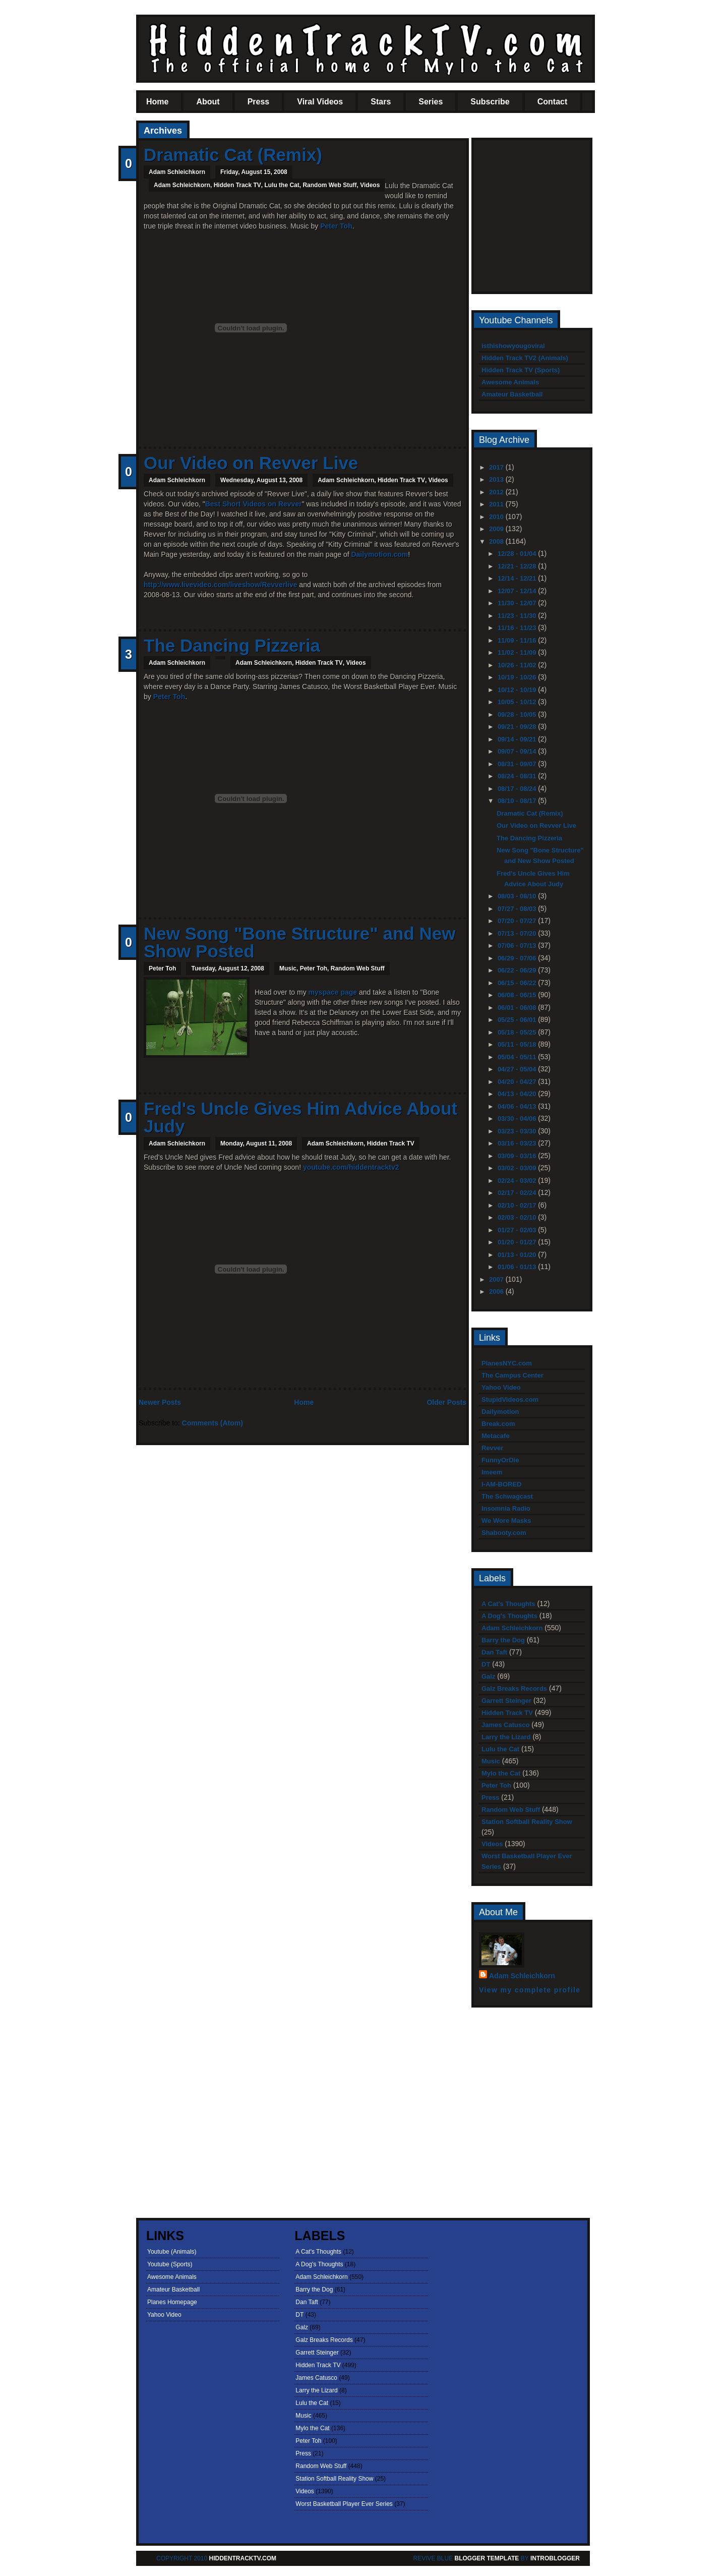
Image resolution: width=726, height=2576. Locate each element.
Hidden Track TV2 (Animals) (524, 358)
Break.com (498, 1423)
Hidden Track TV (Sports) (520, 370)
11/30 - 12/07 (518, 603)
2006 (497, 1291)
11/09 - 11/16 (518, 640)
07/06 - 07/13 (518, 945)
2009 (497, 529)
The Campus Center (512, 1375)
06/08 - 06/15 (518, 995)
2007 (497, 1279)
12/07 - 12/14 (518, 591)
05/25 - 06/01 (518, 1019)
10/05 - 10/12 (518, 702)
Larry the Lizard (506, 1737)
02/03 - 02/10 (518, 1217)
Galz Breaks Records (514, 1688)
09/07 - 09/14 (518, 751)
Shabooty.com (503, 1532)
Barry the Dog (503, 1640)
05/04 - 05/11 (518, 1057)
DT (485, 1664)
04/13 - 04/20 (518, 1094)
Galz (488, 1676)
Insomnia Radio (505, 1508)
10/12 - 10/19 (518, 690)
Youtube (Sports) (170, 2264)
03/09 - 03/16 (518, 1156)
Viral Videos (320, 101)
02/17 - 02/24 (518, 1192)
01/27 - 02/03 (518, 1230)
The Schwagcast (507, 1496)
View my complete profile (529, 1990)
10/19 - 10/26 (518, 677)
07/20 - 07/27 (518, 921)
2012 (497, 492)
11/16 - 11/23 (518, 628)
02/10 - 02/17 (518, 1205)
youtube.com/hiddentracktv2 (351, 1167)
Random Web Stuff (329, 185)
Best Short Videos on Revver (253, 504)
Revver (492, 1448)
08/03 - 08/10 (518, 896)
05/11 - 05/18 (518, 1044)
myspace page (333, 992)
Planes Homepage (172, 2302)
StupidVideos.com (509, 1399)
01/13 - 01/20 (518, 1254)
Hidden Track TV (237, 185)
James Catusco (505, 1725)
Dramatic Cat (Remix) (233, 154)
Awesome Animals (510, 382)
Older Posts (446, 1402)
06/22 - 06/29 (518, 970)
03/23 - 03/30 (518, 1131)
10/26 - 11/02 (518, 665)
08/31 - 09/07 (518, 764)
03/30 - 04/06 (518, 1118)
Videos (370, 185)
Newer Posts (160, 1402)
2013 (497, 479)
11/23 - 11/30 (518, 615)
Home (157, 101)
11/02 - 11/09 (518, 652)
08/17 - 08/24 (518, 788)
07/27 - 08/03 (518, 908)
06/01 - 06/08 (518, 1007)
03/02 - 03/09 (518, 1168)
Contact (552, 101)
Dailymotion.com (379, 554)
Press (259, 101)
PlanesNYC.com (506, 1363)
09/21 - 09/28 (518, 726)
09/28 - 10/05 (518, 714)
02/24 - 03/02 (518, 1180)
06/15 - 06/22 (518, 983)
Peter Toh (336, 226)
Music (287, 968)
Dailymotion (500, 1411)
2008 (497, 541)
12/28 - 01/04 (518, 553)
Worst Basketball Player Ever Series (344, 2503)
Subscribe (489, 101)
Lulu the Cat (281, 185)
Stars (381, 101)
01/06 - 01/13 (518, 1267)
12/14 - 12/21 (518, 578)
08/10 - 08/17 (518, 801)
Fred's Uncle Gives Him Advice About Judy (300, 1117)
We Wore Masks (506, 1520)
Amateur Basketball (511, 394)
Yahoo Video (501, 1387)
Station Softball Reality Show (526, 1821)
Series (430, 101)
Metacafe (495, 1436)
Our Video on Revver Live (251, 463)
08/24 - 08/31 (518, 776)
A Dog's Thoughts (509, 1616)
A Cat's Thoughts (508, 1604)
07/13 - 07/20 (518, 933)
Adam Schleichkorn (182, 185)
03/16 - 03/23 (518, 1143)
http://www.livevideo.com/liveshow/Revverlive (220, 585)
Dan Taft (494, 1652)
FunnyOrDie (500, 1460)
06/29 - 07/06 (518, 958)
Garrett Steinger (506, 1700)
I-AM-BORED (501, 1484)
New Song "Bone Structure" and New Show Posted (300, 942)
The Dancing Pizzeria (232, 645)
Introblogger (554, 2558)
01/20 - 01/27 (518, 1242)
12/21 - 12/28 (518, 566)
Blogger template (487, 2558)
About (207, 101)
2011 (497, 504)
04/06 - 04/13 (518, 1106)
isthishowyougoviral (513, 346)
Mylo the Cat (500, 1773)
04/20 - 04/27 (518, 1081)
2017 (497, 467)
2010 (497, 517)
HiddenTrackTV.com (242, 2558)
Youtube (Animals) (172, 2251)
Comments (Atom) (212, 1423)
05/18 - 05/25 (518, 1032)
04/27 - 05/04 (518, 1069)
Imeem (491, 1472)
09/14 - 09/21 (518, 739)
